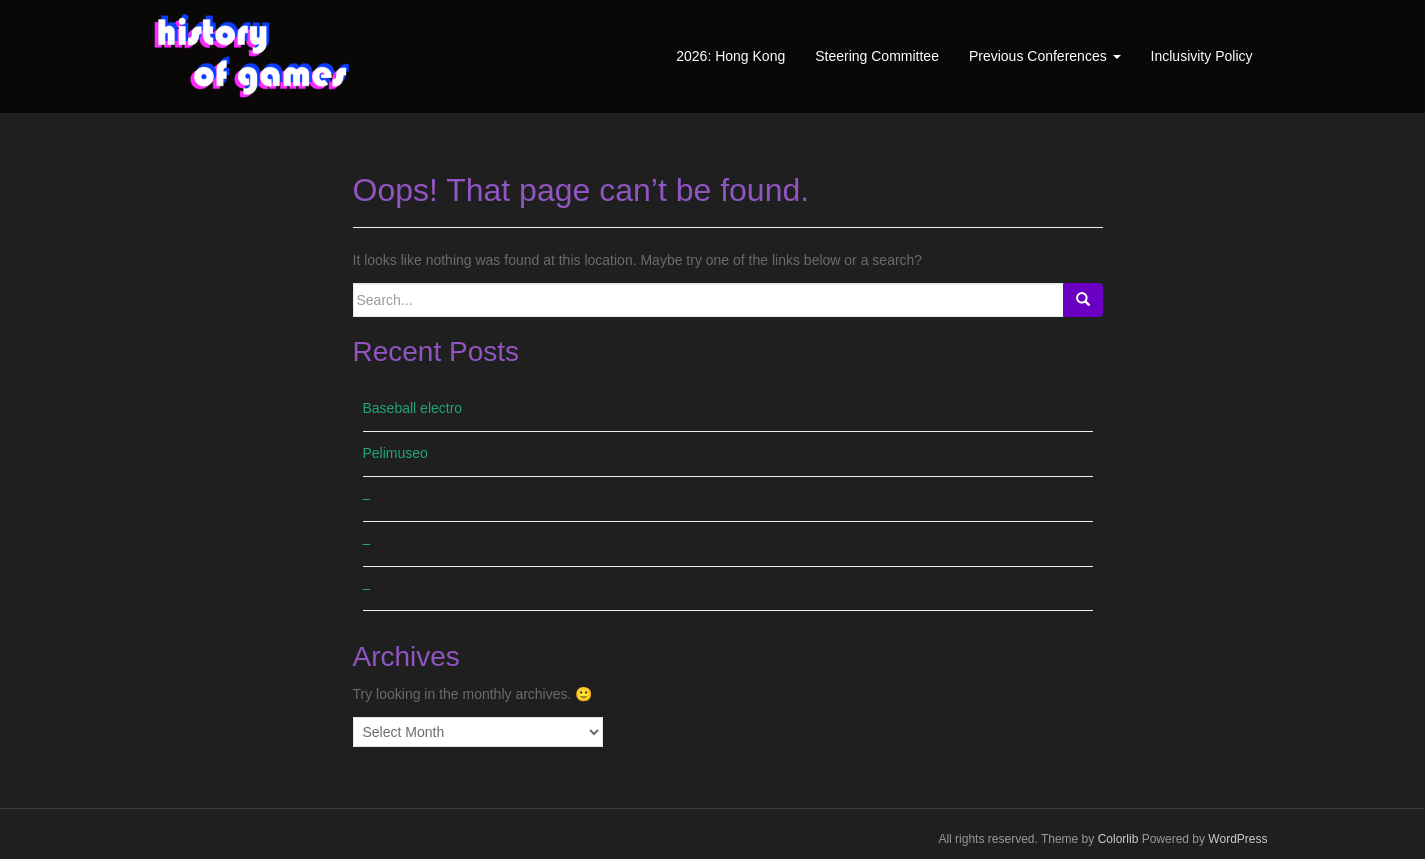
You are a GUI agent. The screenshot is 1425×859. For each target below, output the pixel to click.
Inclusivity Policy (1202, 56)
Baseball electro (413, 408)
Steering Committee (877, 56)
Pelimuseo (395, 453)
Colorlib (1118, 839)
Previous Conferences (1045, 56)
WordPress (1237, 839)
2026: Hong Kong (730, 56)
